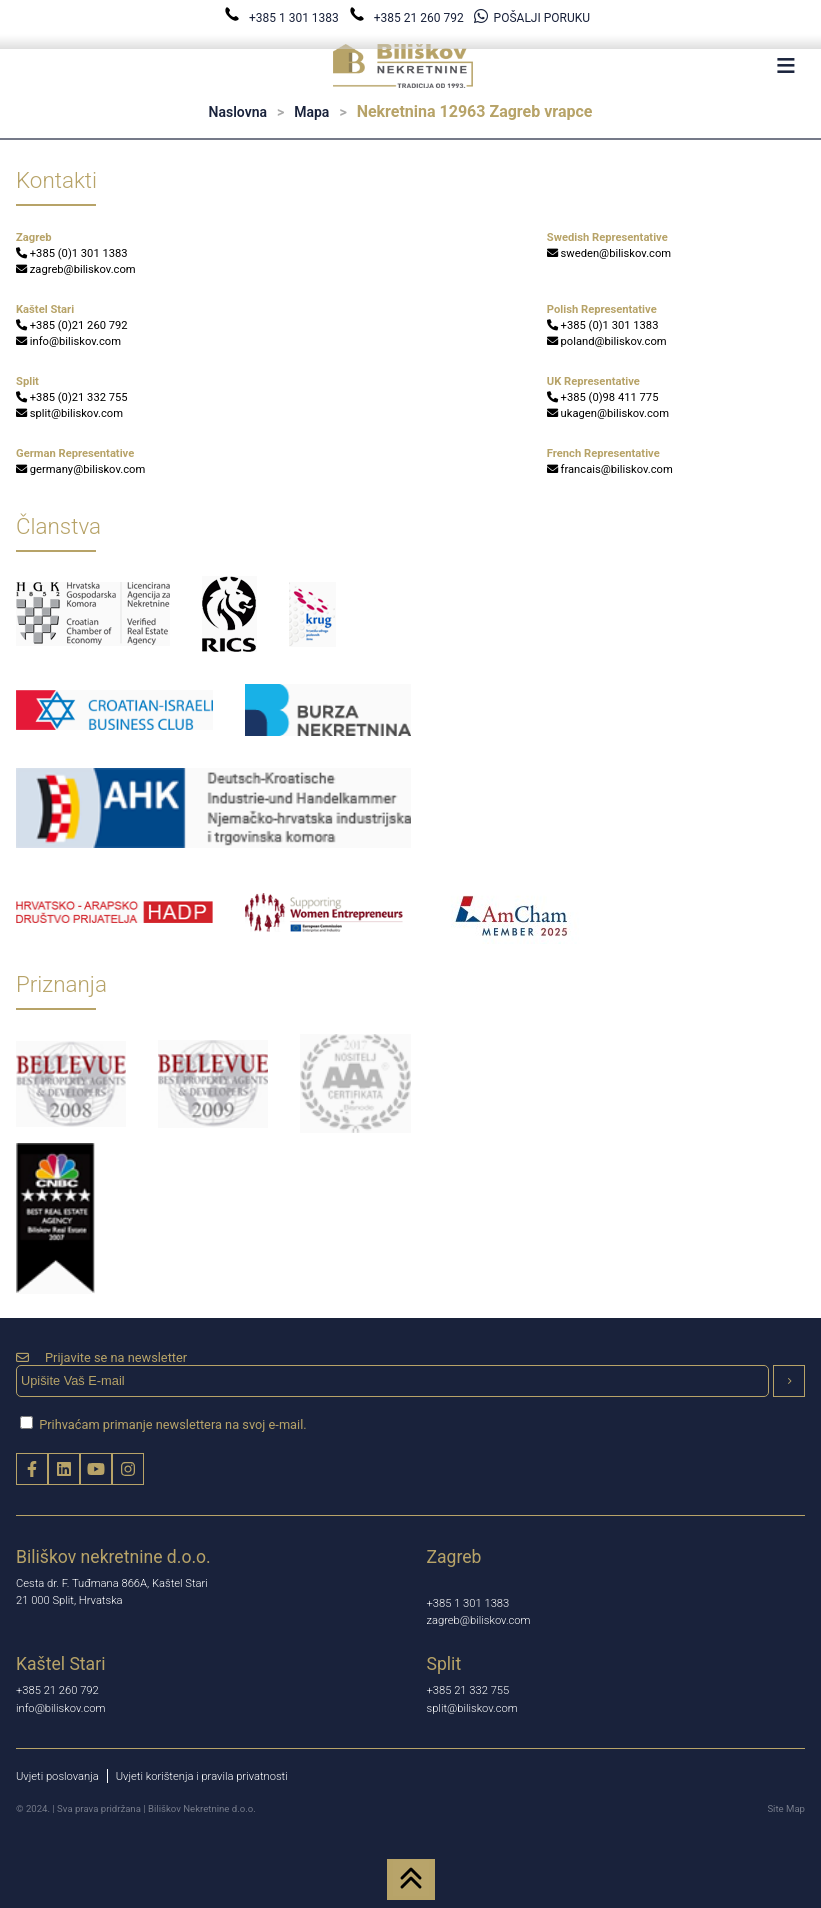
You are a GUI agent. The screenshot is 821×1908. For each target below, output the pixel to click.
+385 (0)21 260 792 (72, 325)
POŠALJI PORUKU (532, 18)
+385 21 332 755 (468, 1690)
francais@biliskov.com (610, 469)
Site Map (786, 1808)
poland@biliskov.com (607, 341)
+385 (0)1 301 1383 (72, 253)
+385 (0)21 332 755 (72, 397)
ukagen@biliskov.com (608, 413)
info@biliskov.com (68, 341)
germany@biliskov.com (80, 469)
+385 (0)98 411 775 (603, 397)
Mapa (311, 112)
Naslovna (238, 112)
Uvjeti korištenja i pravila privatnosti (202, 1776)
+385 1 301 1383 (283, 18)
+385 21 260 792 (408, 18)
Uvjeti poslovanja (57, 1776)
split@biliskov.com (69, 413)
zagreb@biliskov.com (76, 269)
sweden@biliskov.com (609, 253)
